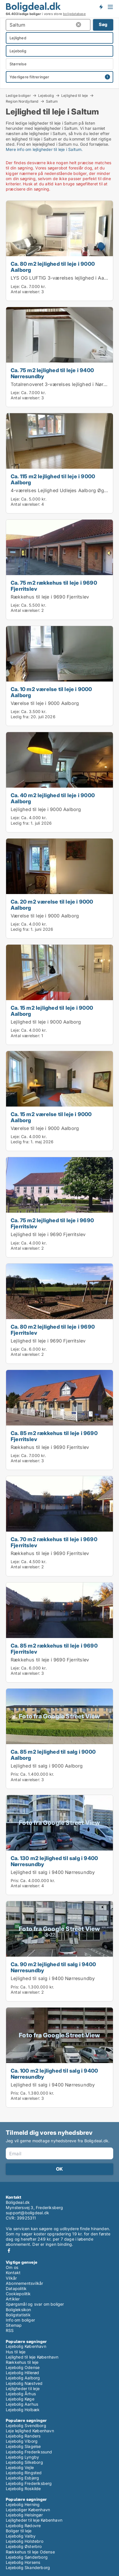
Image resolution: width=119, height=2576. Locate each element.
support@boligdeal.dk (27, 2212)
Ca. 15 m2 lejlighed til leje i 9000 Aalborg (52, 1010)
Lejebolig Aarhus (22, 2404)
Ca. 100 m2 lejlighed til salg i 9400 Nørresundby (54, 2073)
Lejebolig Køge (20, 2398)
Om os (12, 2267)
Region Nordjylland (22, 101)
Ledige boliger (18, 95)
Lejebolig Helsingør (24, 2514)
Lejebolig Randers (23, 2435)
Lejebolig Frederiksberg (29, 2483)
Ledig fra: (20, 716)
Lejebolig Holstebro (24, 2541)
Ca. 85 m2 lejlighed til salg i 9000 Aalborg (53, 1754)
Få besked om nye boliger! (100, 7)
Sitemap (14, 2325)
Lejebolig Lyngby (22, 2457)
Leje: (15, 286)
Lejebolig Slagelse (23, 2446)
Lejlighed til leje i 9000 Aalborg (46, 809)
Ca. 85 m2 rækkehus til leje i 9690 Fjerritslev (54, 1436)
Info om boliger (20, 2320)
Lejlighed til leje (74, 95)
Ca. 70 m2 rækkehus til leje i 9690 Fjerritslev (54, 1542)
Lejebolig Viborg (22, 2441)
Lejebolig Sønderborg (27, 2557)
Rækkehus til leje (22, 2362)
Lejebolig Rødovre (23, 2525)
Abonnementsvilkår (24, 2283)
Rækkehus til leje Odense (30, 2551)
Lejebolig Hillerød (22, 2372)
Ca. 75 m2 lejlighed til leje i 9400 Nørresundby (52, 373)
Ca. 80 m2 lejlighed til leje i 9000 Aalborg (53, 267)
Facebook (9, 2250)
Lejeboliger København (28, 2509)
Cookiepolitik (18, 2293)
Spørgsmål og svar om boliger (35, 2304)
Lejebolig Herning (23, 2504)
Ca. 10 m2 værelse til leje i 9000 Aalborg (51, 692)
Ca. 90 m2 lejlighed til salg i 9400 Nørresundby (53, 1967)
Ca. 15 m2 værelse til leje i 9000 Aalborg (51, 1117)
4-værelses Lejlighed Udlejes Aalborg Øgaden (63, 490)
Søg (103, 24)
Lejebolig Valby (21, 2535)
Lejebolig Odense (23, 2367)
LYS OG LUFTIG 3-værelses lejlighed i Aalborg (63, 278)
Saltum (52, 101)
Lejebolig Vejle (20, 2467)
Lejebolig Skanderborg (28, 2567)
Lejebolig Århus (21, 2393)
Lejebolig (46, 95)
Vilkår (11, 2278)
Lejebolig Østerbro (24, 2546)
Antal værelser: (25, 291)
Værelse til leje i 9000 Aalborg (45, 703)
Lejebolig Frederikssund (29, 2451)
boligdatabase (74, 14)
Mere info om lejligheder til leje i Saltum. (44, 149)
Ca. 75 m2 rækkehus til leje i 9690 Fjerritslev (54, 585)
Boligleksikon (18, 2309)
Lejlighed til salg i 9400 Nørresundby (53, 1872)
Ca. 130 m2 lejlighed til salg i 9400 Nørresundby (54, 1861)
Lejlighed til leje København (32, 2357)
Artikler (13, 2298)
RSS (10, 2330)
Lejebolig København (26, 2346)
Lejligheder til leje (23, 2388)
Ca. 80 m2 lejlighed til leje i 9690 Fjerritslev (53, 1329)
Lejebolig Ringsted (24, 2472)
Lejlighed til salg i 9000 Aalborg (47, 1766)
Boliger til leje (18, 2530)
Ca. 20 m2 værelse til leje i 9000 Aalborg (52, 904)
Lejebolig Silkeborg (24, 2462)
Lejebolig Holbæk (23, 2409)
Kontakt (13, 2272)
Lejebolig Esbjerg (22, 2477)
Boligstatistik (18, 2314)
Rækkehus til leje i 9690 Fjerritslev (50, 597)
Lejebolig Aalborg (23, 2377)
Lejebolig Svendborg (26, 2425)
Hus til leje (15, 2351)
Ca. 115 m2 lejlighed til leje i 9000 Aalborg (53, 479)
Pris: (15, 1774)
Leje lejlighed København (30, 2430)
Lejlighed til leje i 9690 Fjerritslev (48, 1234)
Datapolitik (16, 2288)
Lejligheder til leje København (34, 2520)
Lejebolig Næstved (24, 2383)
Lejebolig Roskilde (23, 2488)
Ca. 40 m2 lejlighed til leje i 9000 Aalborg (53, 798)
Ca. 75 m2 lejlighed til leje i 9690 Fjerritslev (52, 1223)
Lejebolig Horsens (23, 2562)
